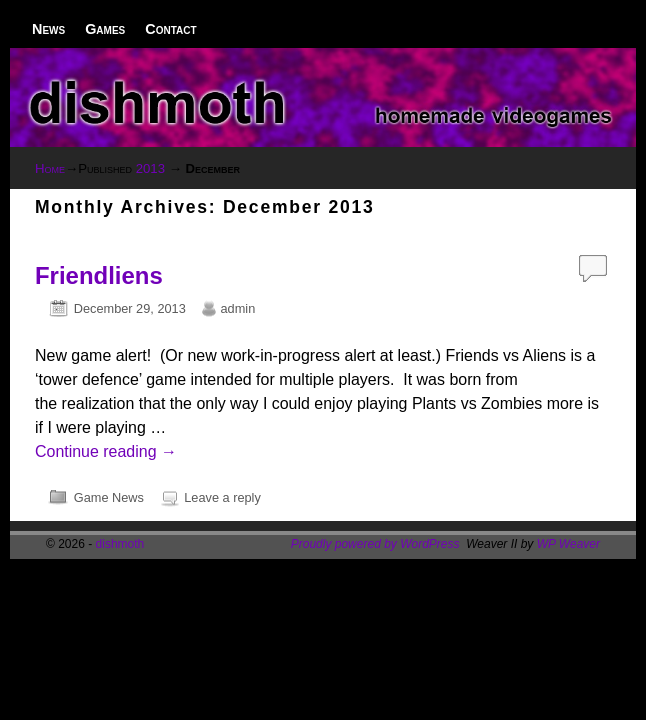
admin (238, 308)
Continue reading (106, 451)
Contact (170, 29)
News (48, 29)
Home (50, 168)
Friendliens (99, 275)
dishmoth (120, 544)
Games (105, 29)
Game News (109, 497)
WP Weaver (568, 544)
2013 (150, 168)
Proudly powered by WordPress (375, 544)
